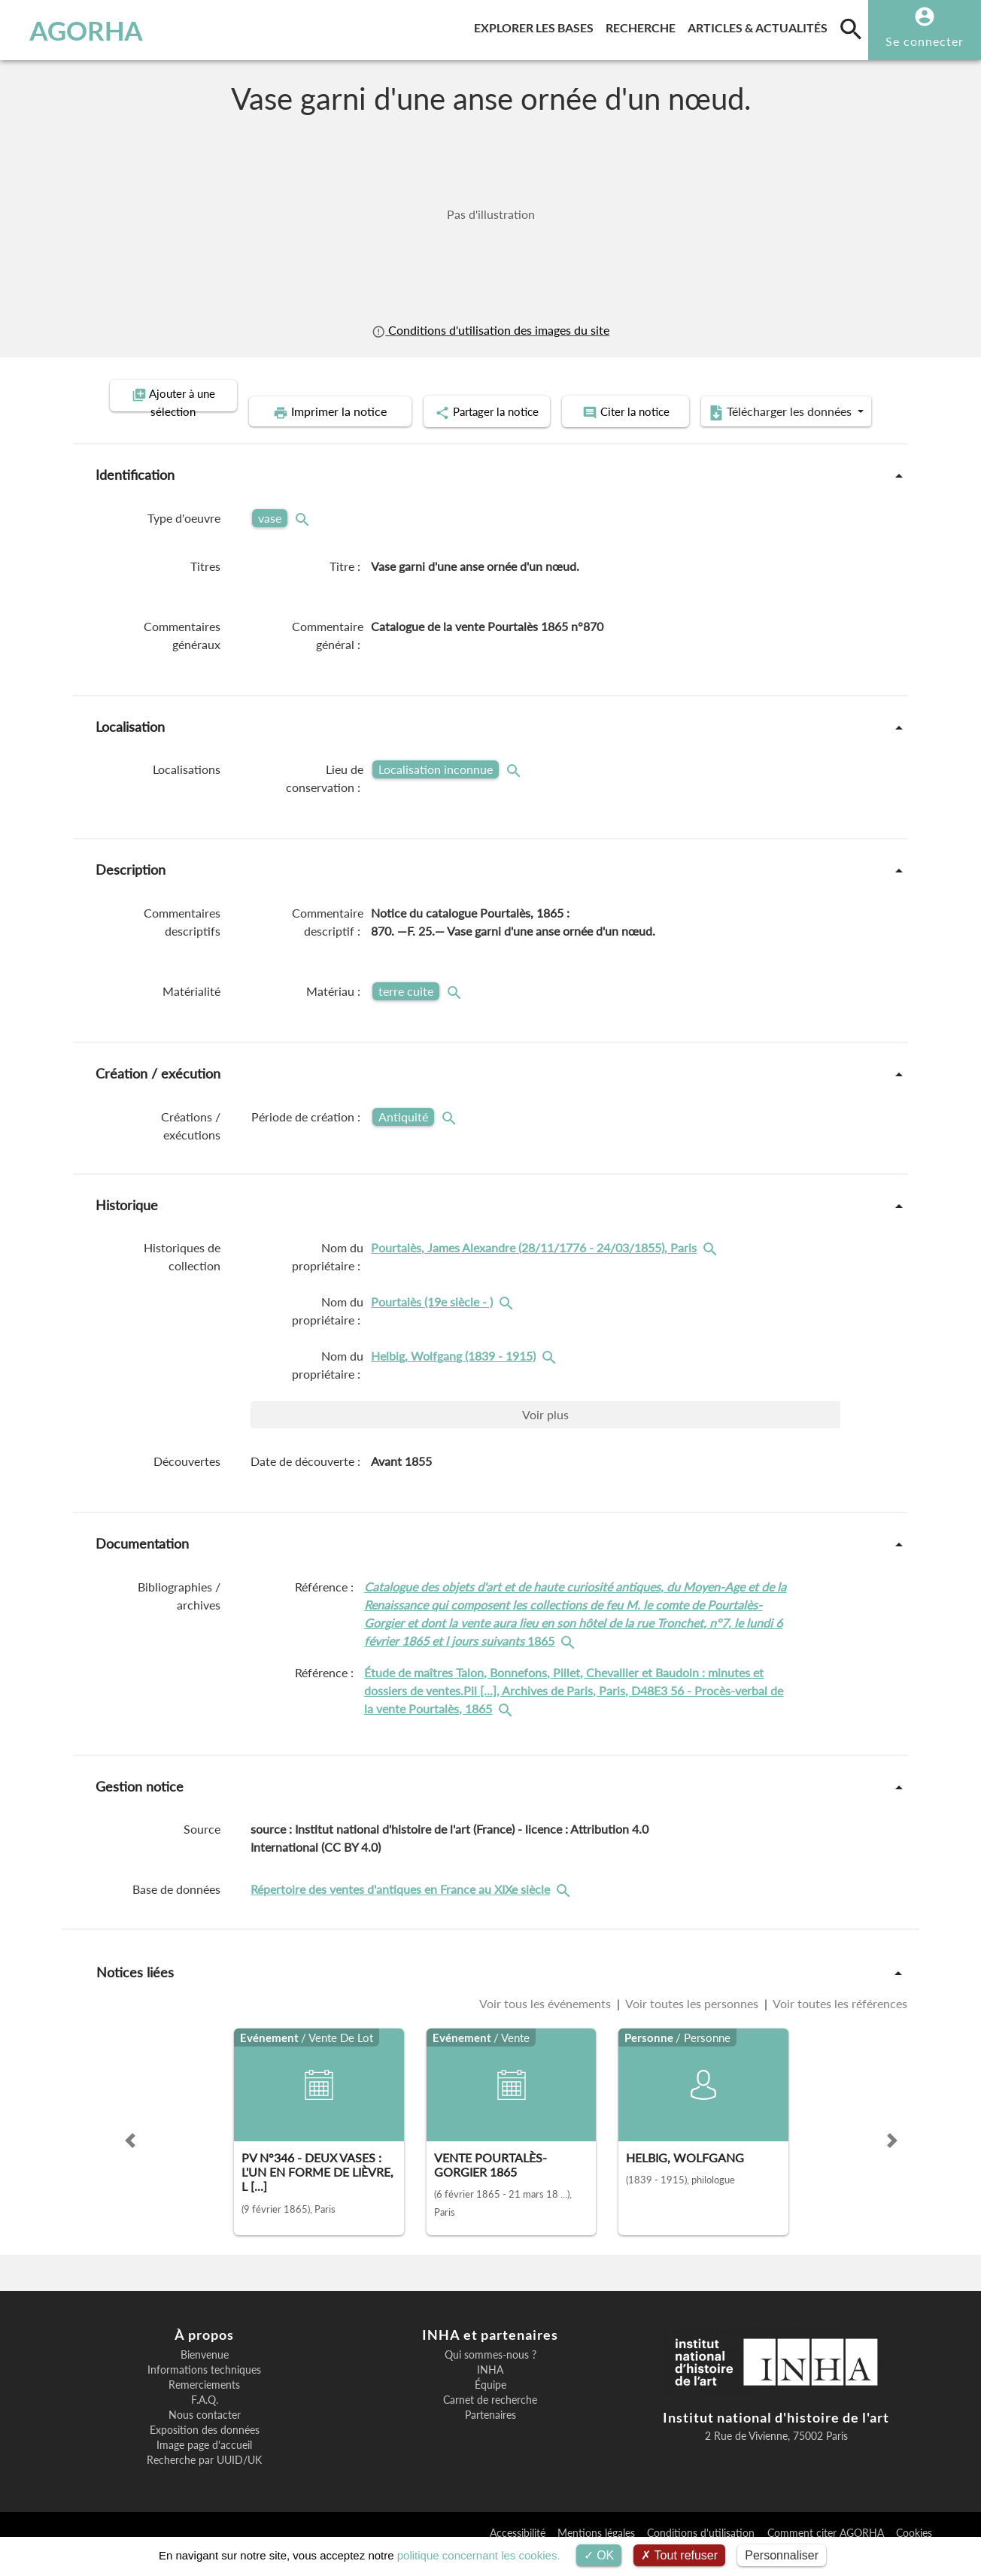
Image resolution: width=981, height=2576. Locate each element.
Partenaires (490, 2437)
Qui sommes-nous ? (490, 2376)
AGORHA (86, 30)
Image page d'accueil (204, 2467)
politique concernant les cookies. (478, 2555)
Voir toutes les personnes (692, 2025)
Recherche (644, 25)
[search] (851, 29)
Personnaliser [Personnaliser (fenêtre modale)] (782, 2555)
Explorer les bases (537, 25)
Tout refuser (679, 2555)
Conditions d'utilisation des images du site (490, 330)
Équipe (490, 2407)
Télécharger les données (660, 434)
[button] (130, 2162)
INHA (490, 2391)
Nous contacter (205, 2437)
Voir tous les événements (546, 2025)
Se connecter (924, 41)
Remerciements (204, 2407)
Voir (545, 1436)
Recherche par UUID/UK (204, 2482)
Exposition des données (205, 2452)
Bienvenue (205, 2376)
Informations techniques (204, 2391)
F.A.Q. (204, 2422)
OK (599, 2555)
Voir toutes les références (838, 2025)
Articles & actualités (761, 25)
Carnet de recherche (490, 2422)
